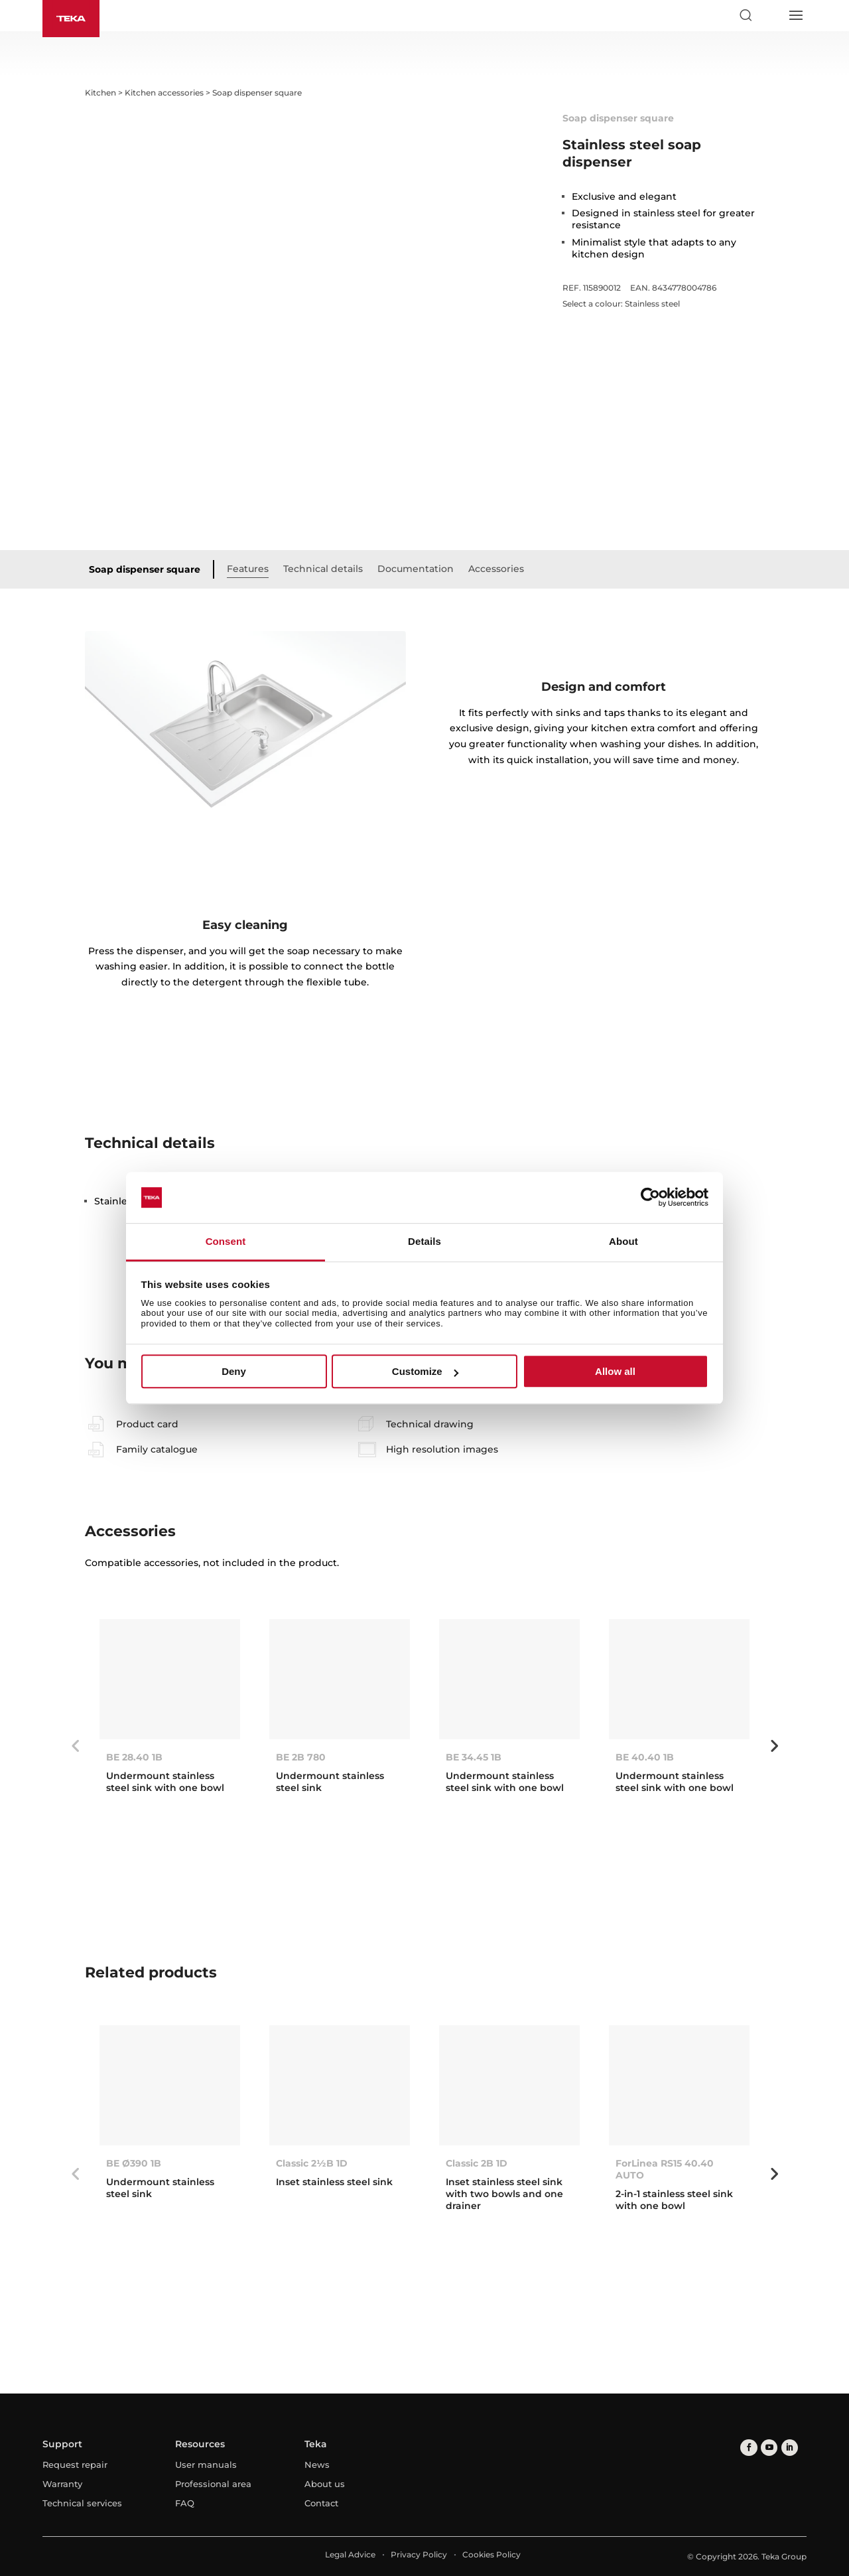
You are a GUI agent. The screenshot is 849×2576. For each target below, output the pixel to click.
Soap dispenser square (144, 569)
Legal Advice (350, 2554)
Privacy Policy (419, 2554)
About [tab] (623, 1241)
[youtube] (768, 2447)
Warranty (62, 2483)
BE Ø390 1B (133, 2163)
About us (324, 2483)
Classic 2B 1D (476, 2163)
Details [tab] (424, 1241)
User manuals (206, 2464)
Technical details (323, 569)
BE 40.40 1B (645, 1757)
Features (248, 569)
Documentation (415, 569)
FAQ (184, 2503)
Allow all (615, 1371)
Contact (321, 2503)
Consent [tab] (226, 1241)
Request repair (74, 2464)
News (317, 2464)
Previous (75, 1746)
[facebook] (748, 2447)
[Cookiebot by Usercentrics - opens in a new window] (650, 1198)
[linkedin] (788, 2447)
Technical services (82, 2503)
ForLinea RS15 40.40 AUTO (665, 2169)
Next (774, 1746)
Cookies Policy (491, 2554)
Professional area (213, 2483)
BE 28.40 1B (134, 1757)
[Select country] (770, 15)
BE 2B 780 (301, 1757)
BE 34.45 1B (473, 1757)
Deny (234, 1371)
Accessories (496, 569)
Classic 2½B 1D (312, 2163)
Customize (425, 1371)
